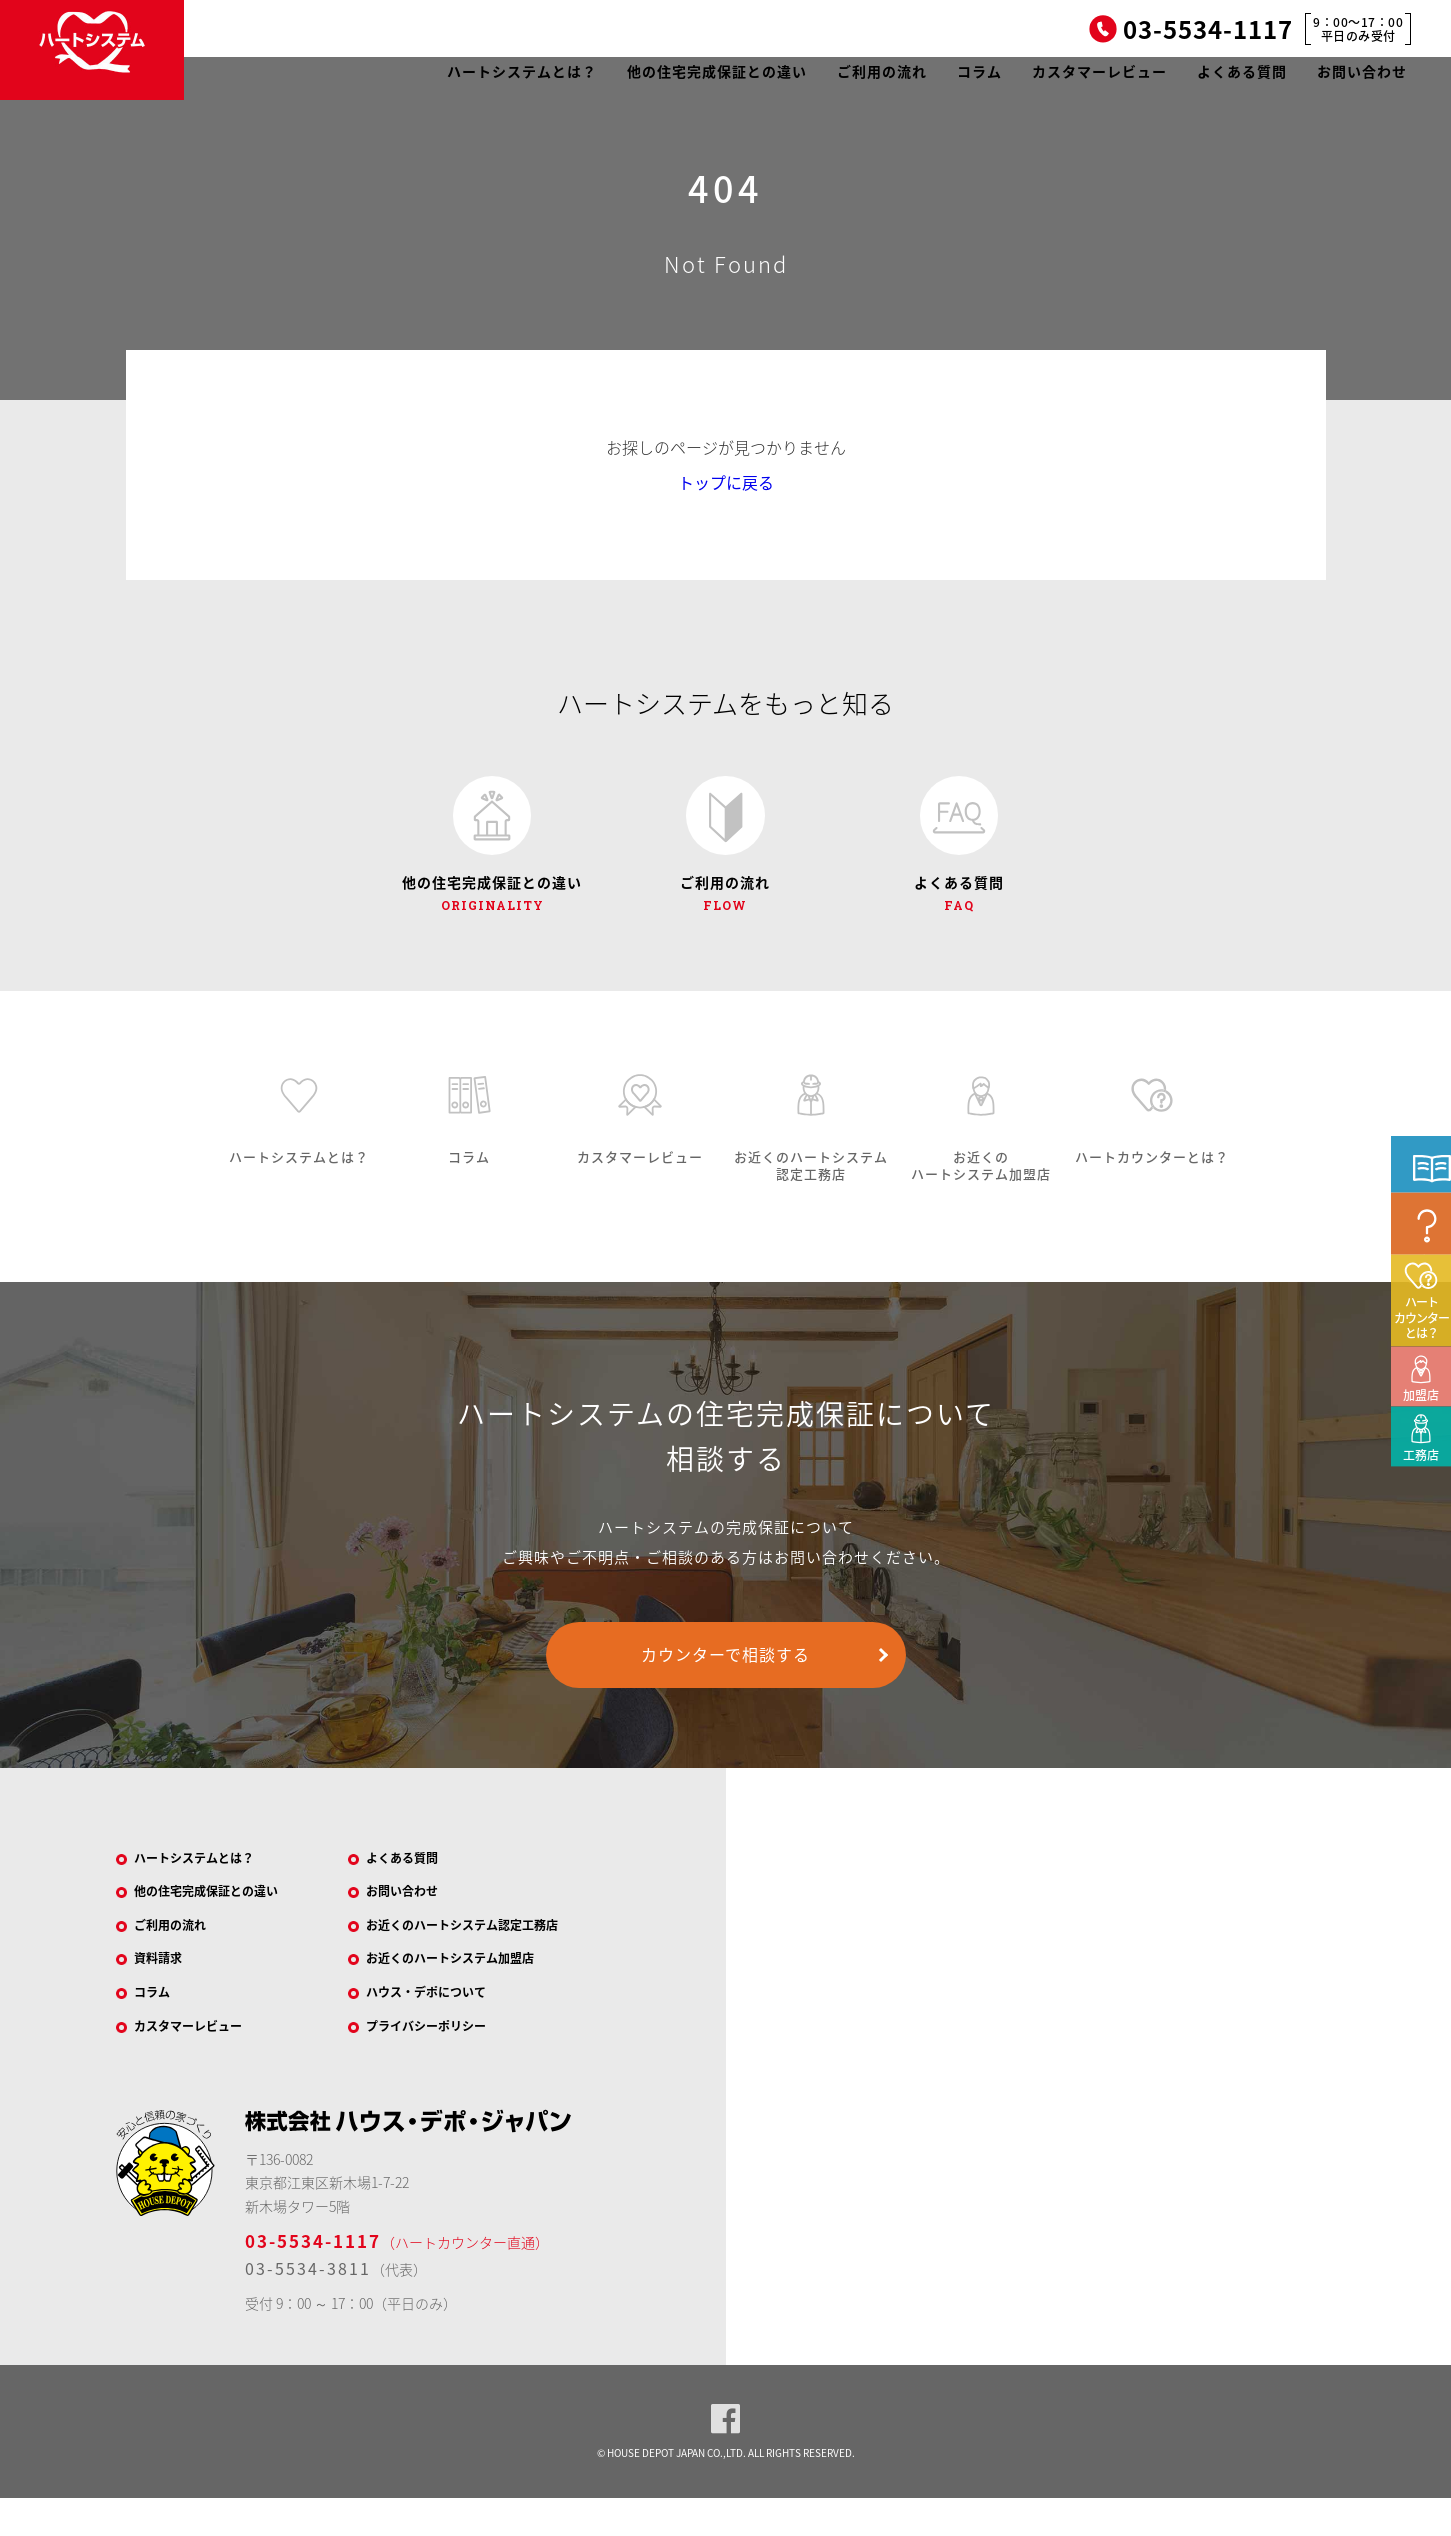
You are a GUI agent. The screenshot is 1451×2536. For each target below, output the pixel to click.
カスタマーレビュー (1099, 71)
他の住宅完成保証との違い (717, 71)
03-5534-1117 (313, 2278)
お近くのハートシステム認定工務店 (485, 1950)
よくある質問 (1242, 71)
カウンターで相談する (725, 1670)
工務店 (1415, 1581)
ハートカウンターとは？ (1421, 1456)
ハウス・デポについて (443, 2024)
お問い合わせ (1362, 71)
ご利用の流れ (882, 71)
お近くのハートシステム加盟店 (471, 1987)
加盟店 (1415, 1521)
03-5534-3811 (308, 2305)
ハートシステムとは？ (522, 71)
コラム (979, 71)
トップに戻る (726, 482)
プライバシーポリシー (443, 2061)
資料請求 (169, 1987)
